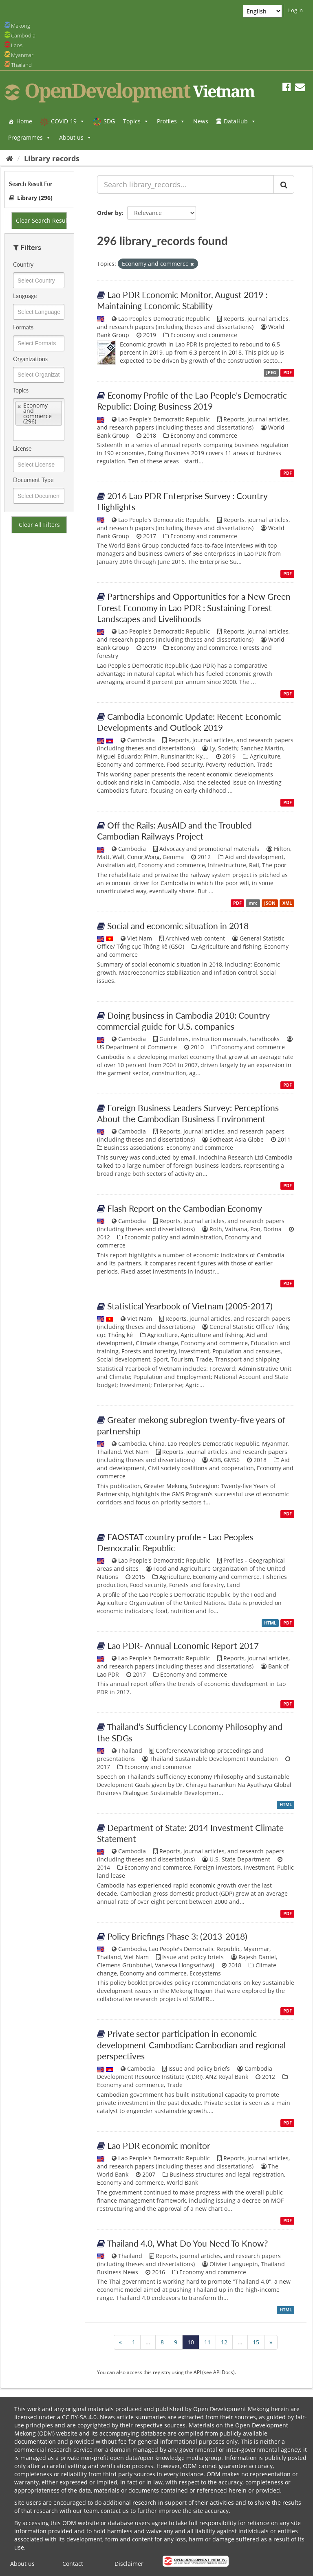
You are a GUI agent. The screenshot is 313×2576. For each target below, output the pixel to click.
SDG (109, 121)
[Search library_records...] (185, 184)
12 (224, 2342)
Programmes (29, 137)
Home (24, 121)
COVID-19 (68, 121)
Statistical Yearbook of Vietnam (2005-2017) (190, 1306)
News (200, 121)
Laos (16, 45)
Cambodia (23, 35)
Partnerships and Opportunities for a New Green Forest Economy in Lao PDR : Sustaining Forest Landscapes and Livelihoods (194, 607)
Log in (295, 10)
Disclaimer (129, 2563)
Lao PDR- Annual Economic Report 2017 (183, 1645)
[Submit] (283, 184)
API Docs (223, 2372)
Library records (51, 158)
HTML (270, 1623)
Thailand (21, 64)
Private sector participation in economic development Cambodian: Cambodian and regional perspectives (191, 2044)
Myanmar (22, 55)
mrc (253, 903)
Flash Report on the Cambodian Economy (184, 1208)
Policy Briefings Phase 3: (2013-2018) (177, 1936)
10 (190, 2342)
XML (287, 903)
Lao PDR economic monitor (158, 2145)
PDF (287, 372)
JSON (270, 903)
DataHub (240, 121)
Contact (72, 2563)
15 (256, 2342)
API (197, 2372)
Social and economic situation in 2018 (178, 926)
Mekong (20, 25)
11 (207, 2342)
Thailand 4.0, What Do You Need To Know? (187, 2243)
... (147, 2342)
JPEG (271, 372)
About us (75, 137)
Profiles (171, 121)
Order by (109, 213)
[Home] (9, 158)
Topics (136, 121)
